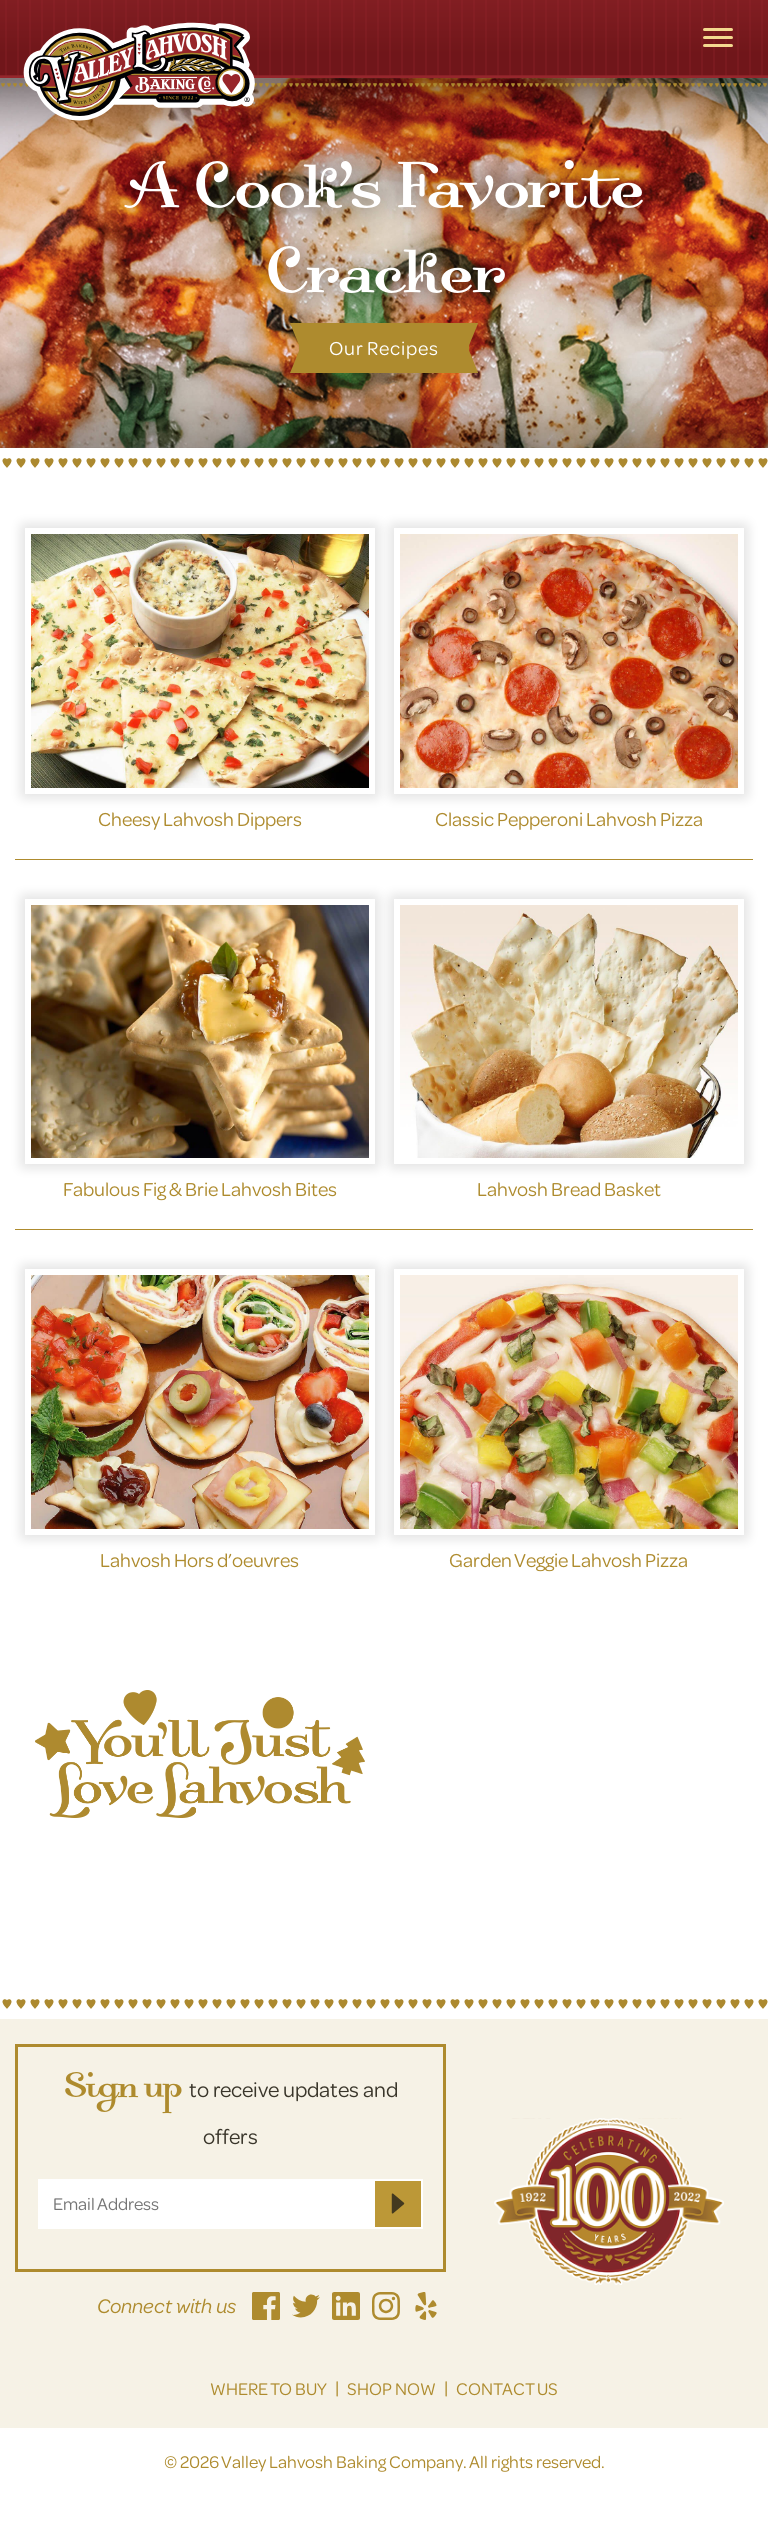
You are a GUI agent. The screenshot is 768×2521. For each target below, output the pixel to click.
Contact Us (507, 2388)
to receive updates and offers (230, 2109)
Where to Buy (268, 2388)
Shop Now (391, 2388)
